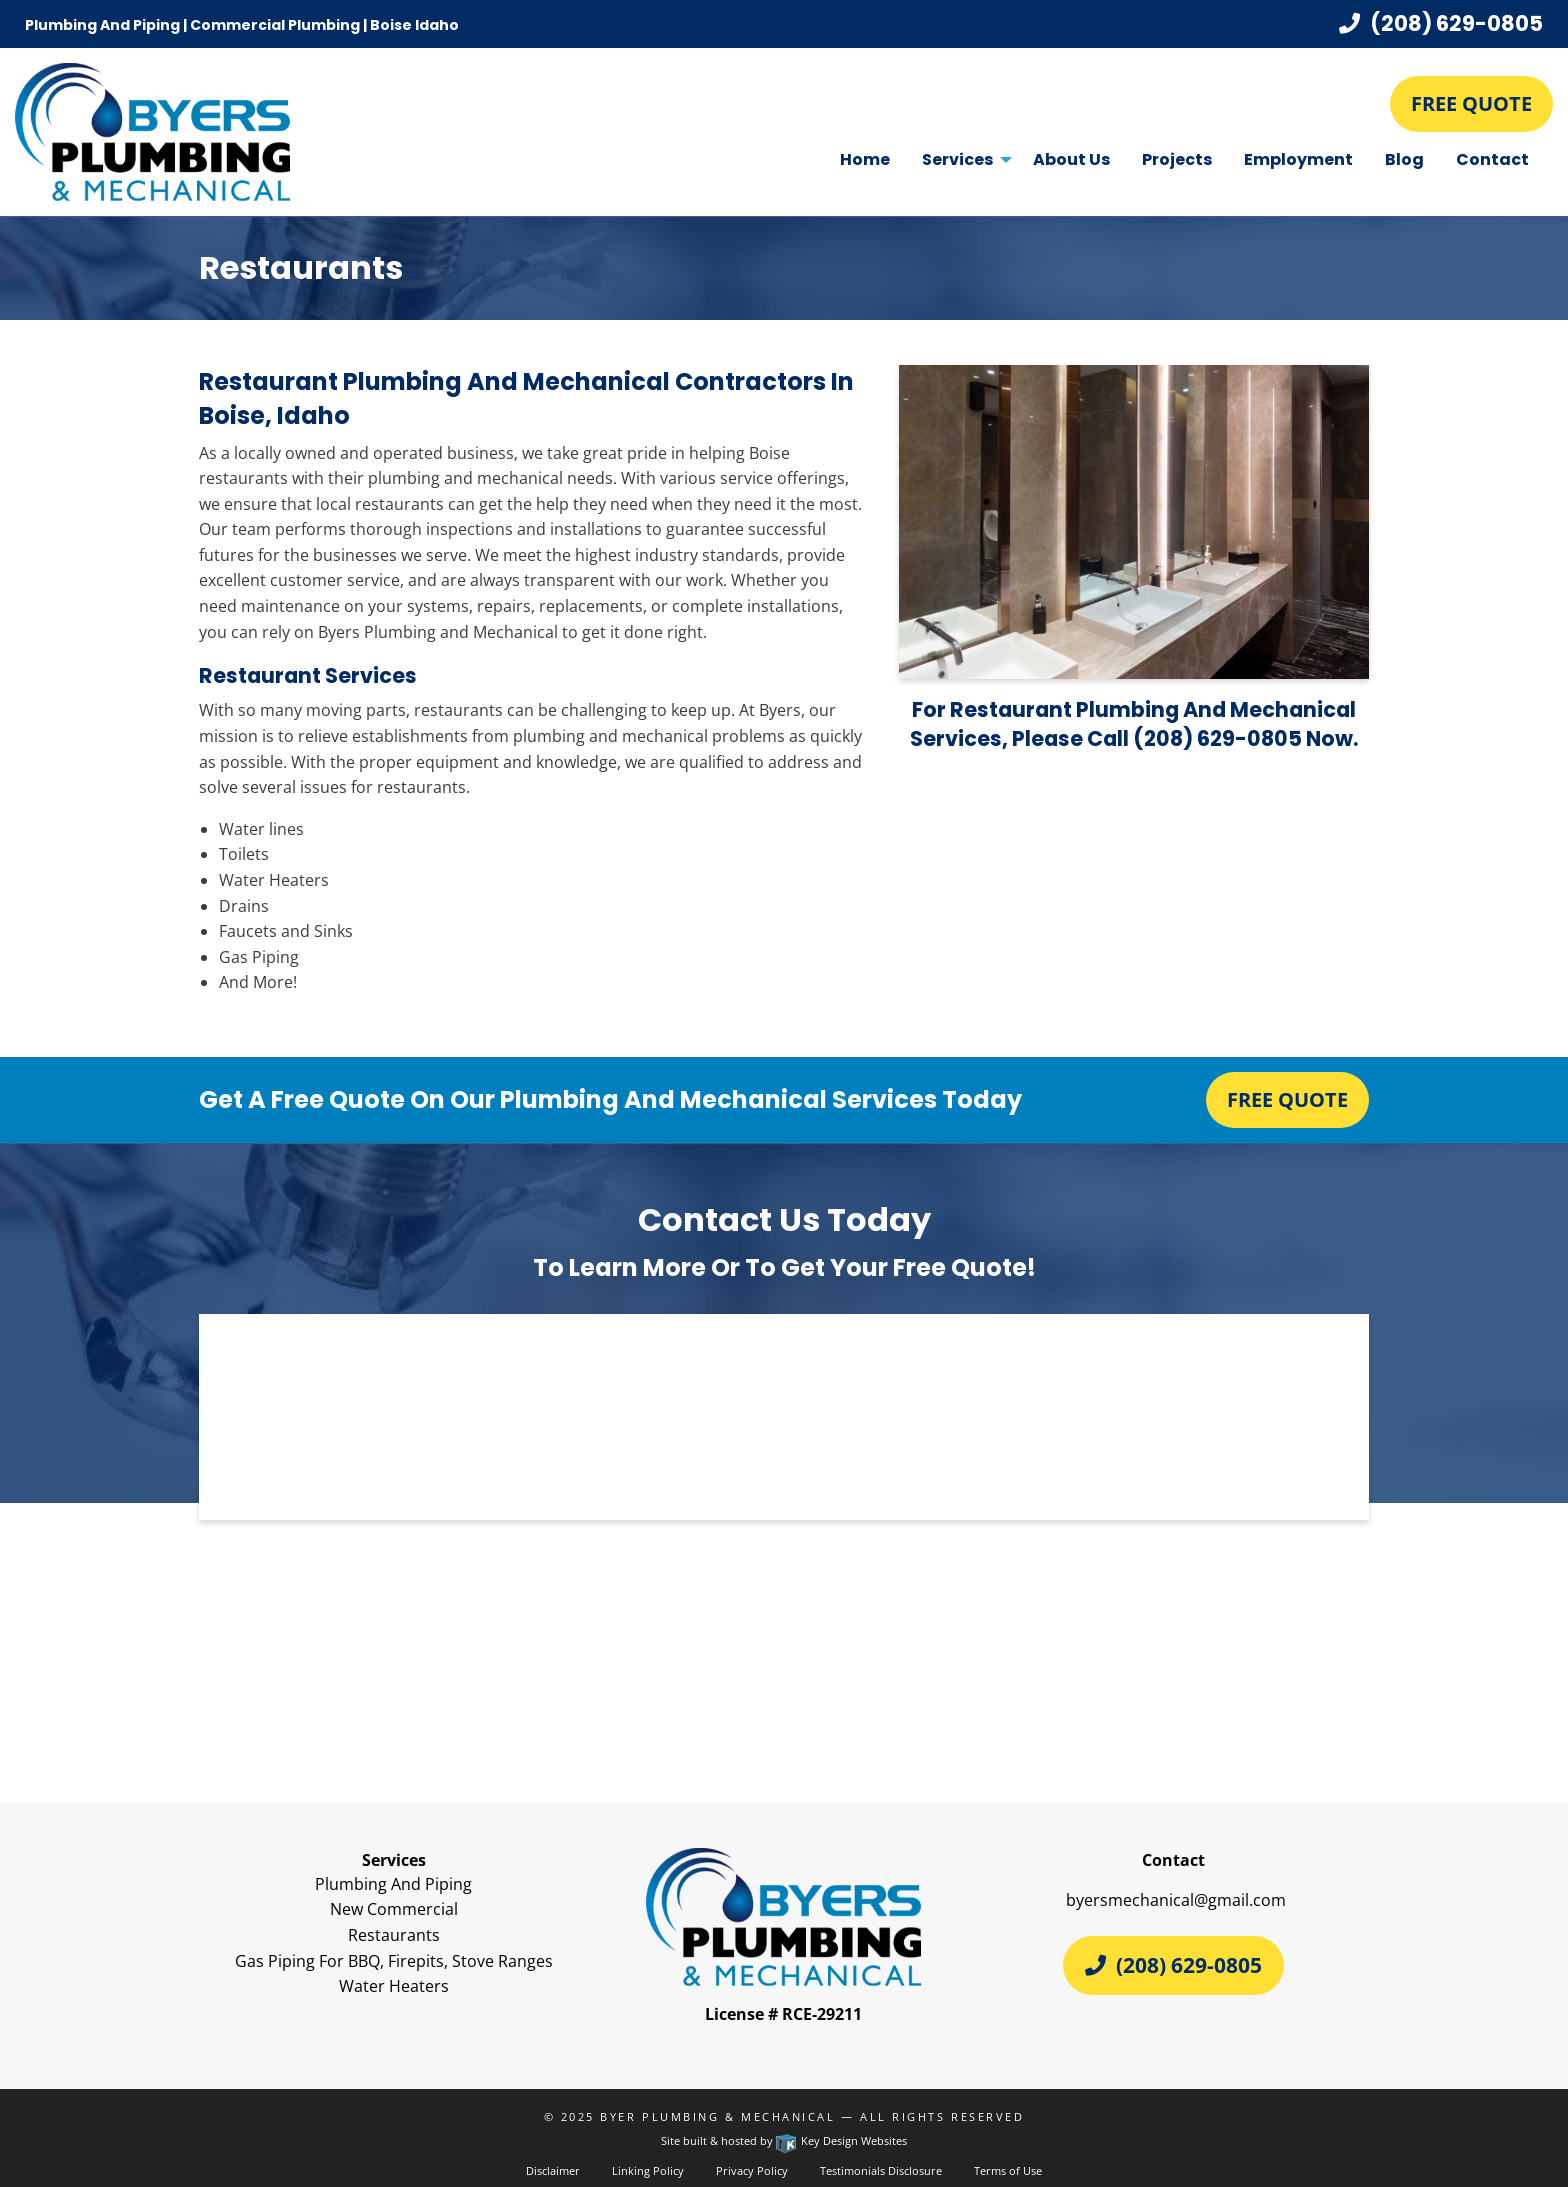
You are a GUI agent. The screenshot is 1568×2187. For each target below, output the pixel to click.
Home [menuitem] (865, 159)
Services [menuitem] (957, 159)
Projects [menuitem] (1177, 159)
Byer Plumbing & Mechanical (717, 2116)
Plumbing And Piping (393, 1884)
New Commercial (394, 1909)
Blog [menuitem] (1404, 159)
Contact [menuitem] (1492, 159)
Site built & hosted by (783, 2140)
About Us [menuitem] (1071, 159)
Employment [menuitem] (1298, 159)
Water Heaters (394, 1986)
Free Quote (1471, 103)
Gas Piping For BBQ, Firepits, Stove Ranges (394, 1961)
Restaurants (394, 1935)
